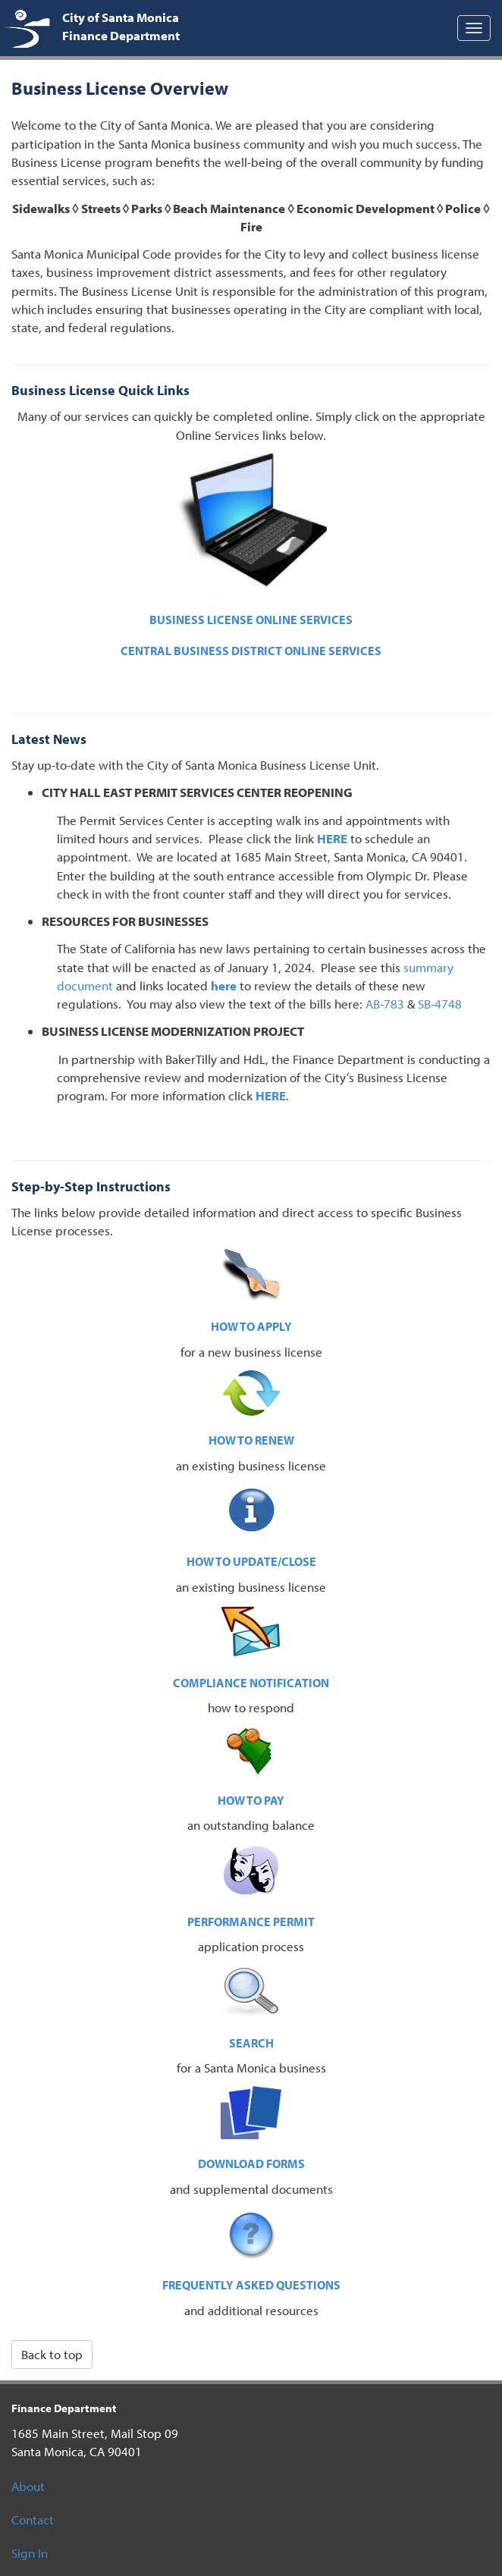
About (28, 2486)
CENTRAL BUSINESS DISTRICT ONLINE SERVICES (251, 650)
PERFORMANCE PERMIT (251, 1921)
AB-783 (385, 1004)
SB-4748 (440, 1004)
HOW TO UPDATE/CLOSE (251, 1561)
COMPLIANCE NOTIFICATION (251, 1682)
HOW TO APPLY (251, 1326)
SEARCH (251, 2042)
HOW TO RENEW (251, 1440)
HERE (332, 838)
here (224, 985)
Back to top (52, 2354)
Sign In (29, 2553)
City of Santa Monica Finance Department (121, 26)
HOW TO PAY (251, 1800)
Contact (32, 2519)
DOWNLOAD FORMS (251, 2163)
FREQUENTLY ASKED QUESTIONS (251, 2284)
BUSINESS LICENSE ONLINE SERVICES (251, 619)
